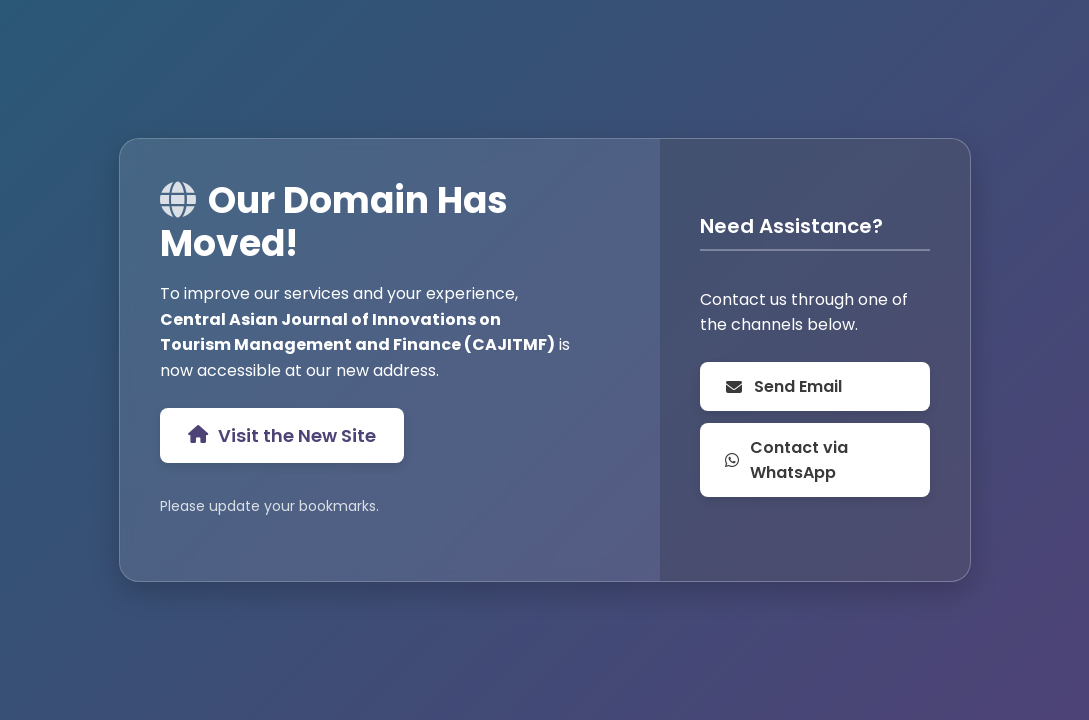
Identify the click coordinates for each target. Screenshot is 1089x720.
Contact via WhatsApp (786, 460)
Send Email (783, 386)
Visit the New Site (282, 435)
